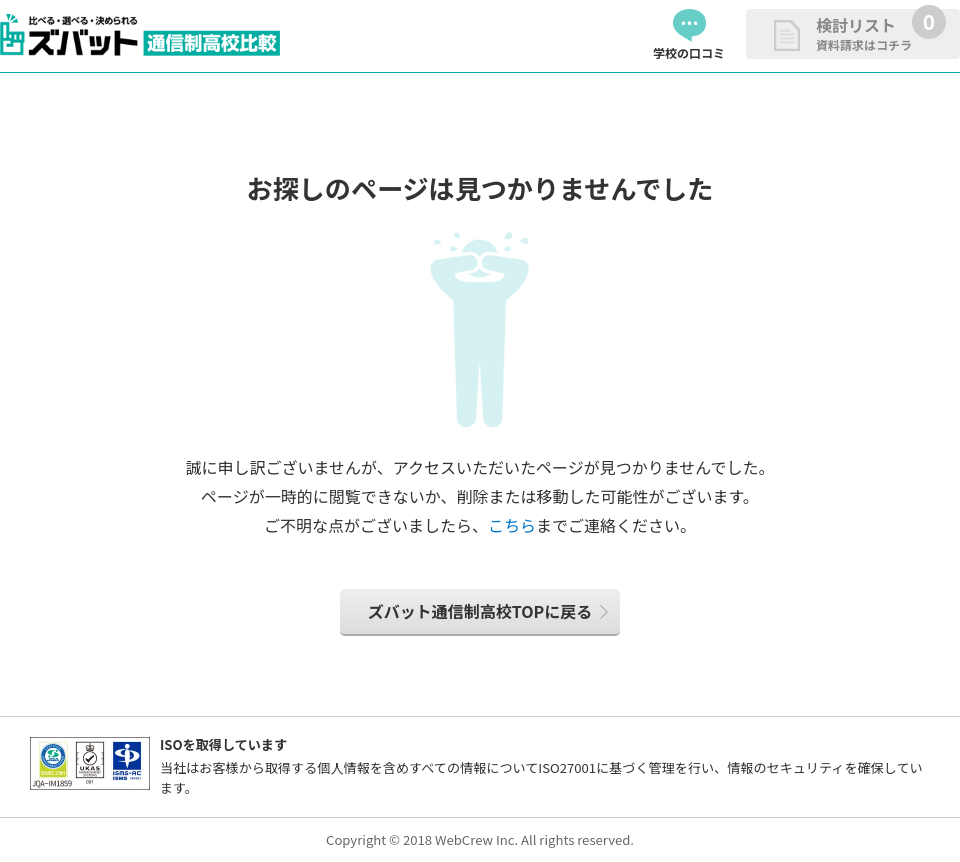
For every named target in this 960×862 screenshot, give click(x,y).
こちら (512, 525)
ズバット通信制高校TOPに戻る (480, 611)
